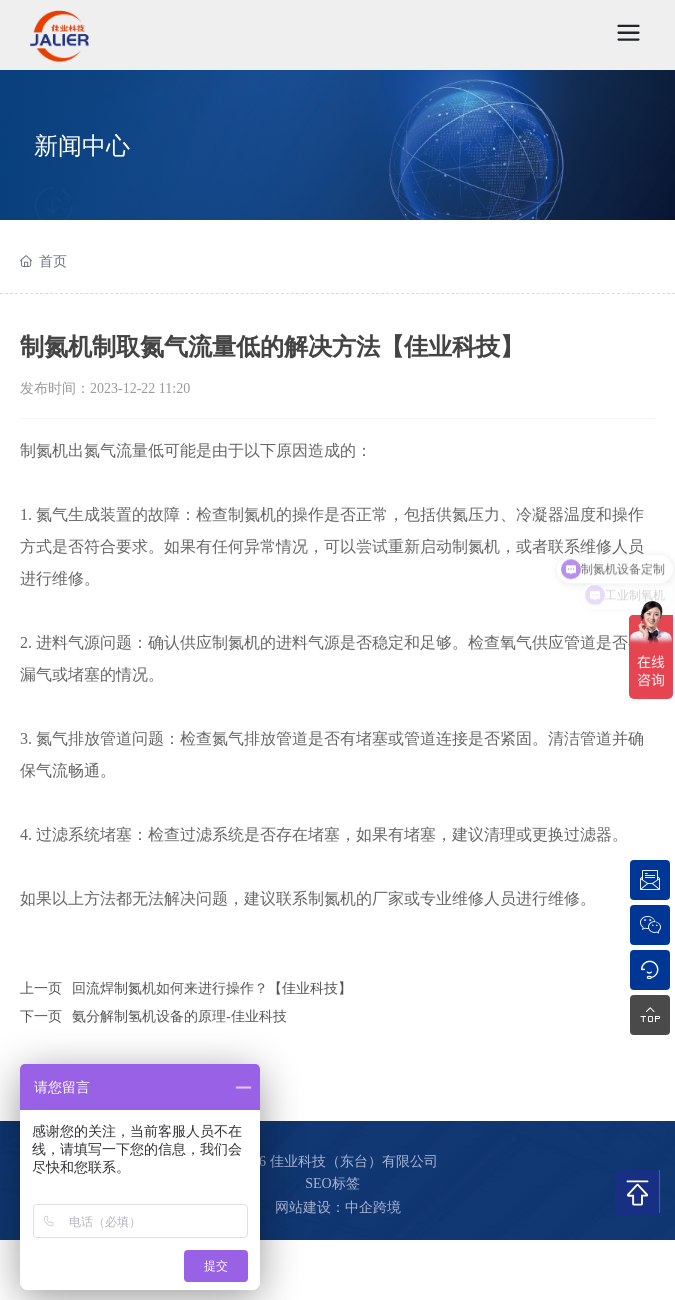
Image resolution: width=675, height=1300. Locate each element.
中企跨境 (373, 1207)
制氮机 (44, 450)
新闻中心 (82, 146)
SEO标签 (332, 1183)
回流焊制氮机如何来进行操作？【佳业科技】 (212, 988)
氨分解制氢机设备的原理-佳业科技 (179, 1016)
